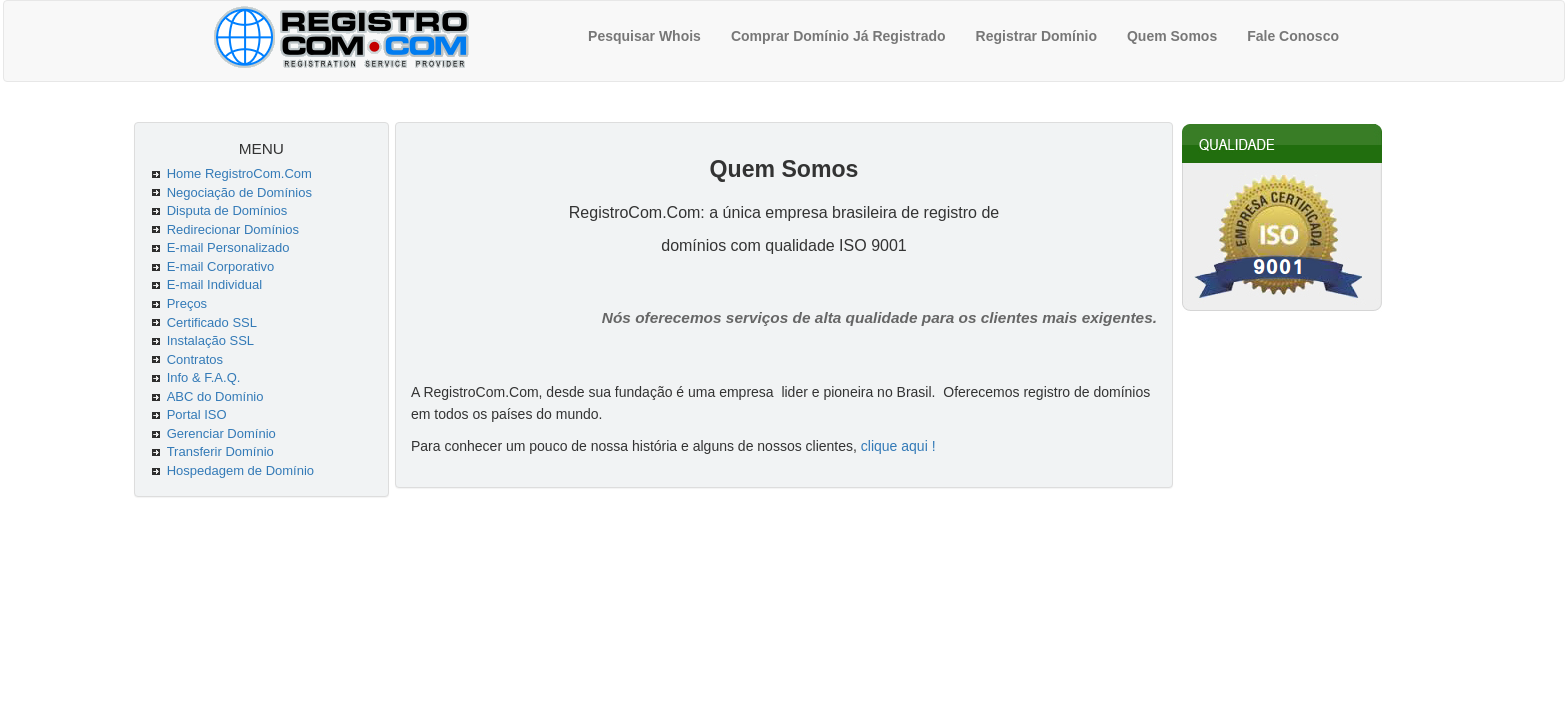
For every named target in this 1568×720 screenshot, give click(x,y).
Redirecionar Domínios (233, 229)
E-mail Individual (214, 284)
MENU (261, 148)
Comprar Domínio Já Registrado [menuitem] (838, 36)
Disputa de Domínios (227, 210)
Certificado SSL (212, 322)
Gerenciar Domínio (221, 433)
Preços (187, 303)
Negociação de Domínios (239, 192)
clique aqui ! (898, 446)
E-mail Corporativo (221, 266)
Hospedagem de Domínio (240, 470)
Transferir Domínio (220, 451)
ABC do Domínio (215, 396)
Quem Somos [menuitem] (1172, 36)
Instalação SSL (210, 340)
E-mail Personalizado (228, 247)
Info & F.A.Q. (204, 377)
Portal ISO (197, 414)
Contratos (195, 359)
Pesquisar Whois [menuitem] (644, 36)
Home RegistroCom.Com (239, 173)
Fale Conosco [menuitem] (1293, 36)
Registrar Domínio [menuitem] (1036, 36)
